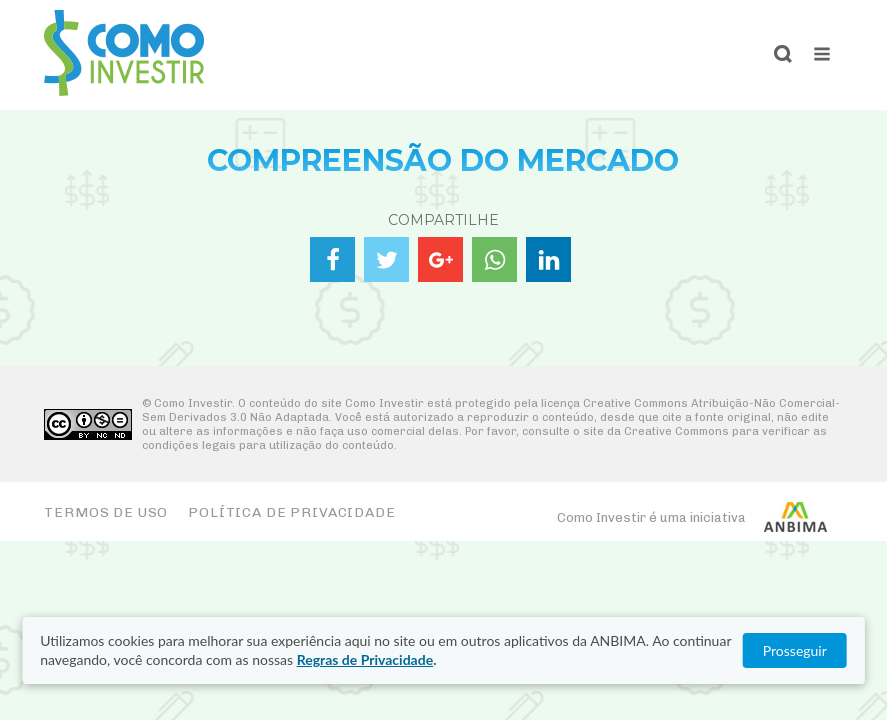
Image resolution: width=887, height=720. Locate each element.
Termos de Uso (106, 512)
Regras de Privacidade (365, 659)
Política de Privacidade (291, 512)
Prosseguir (795, 650)
